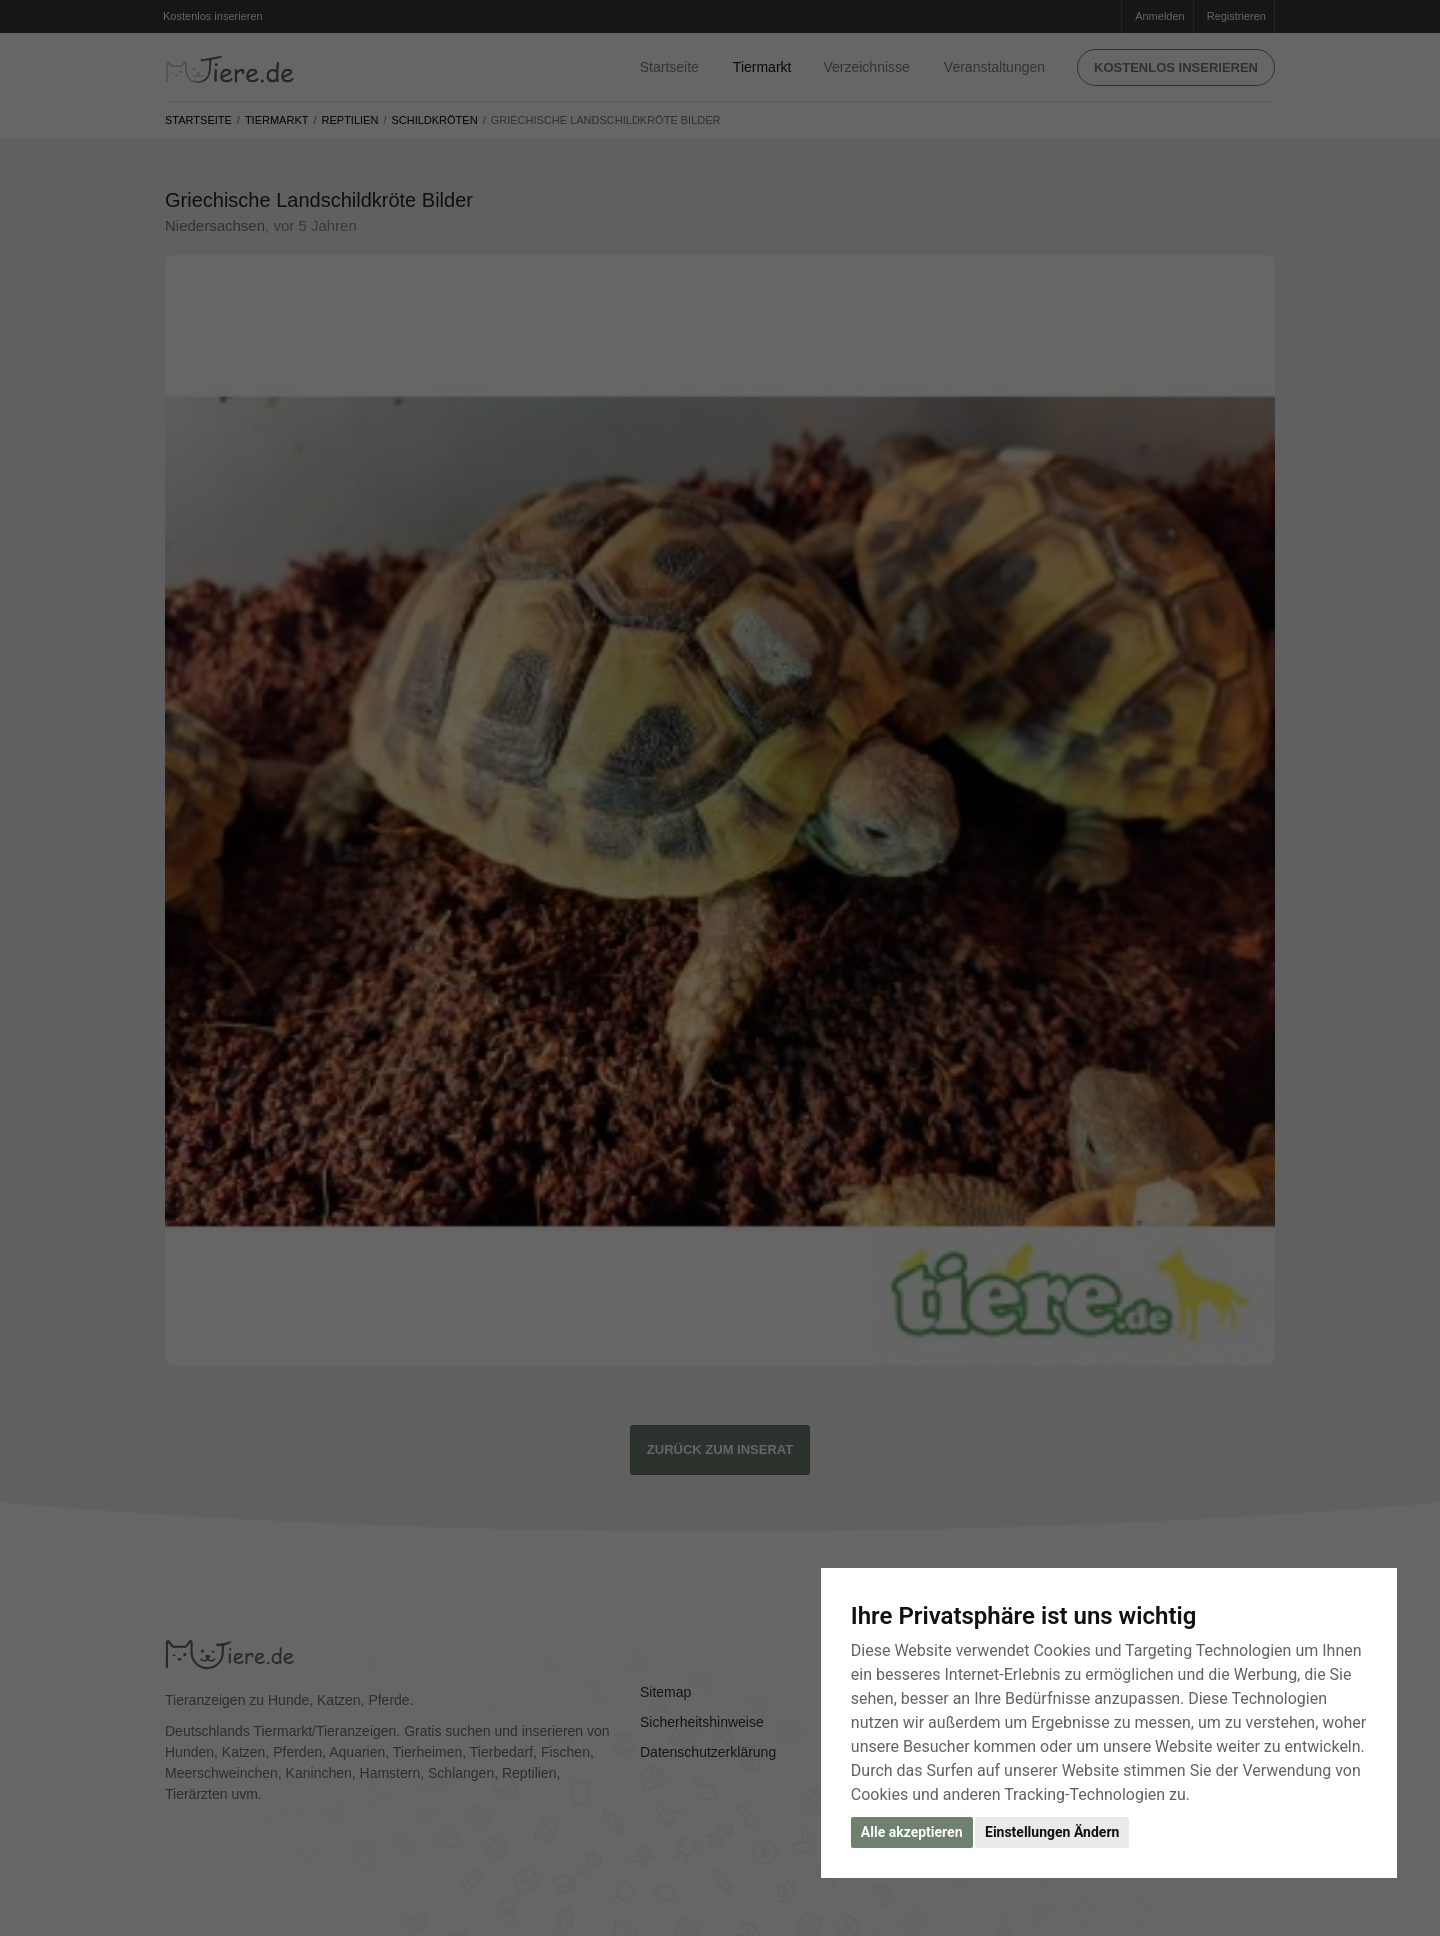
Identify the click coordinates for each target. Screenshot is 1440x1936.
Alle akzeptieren (912, 1832)
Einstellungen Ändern (1052, 1832)
